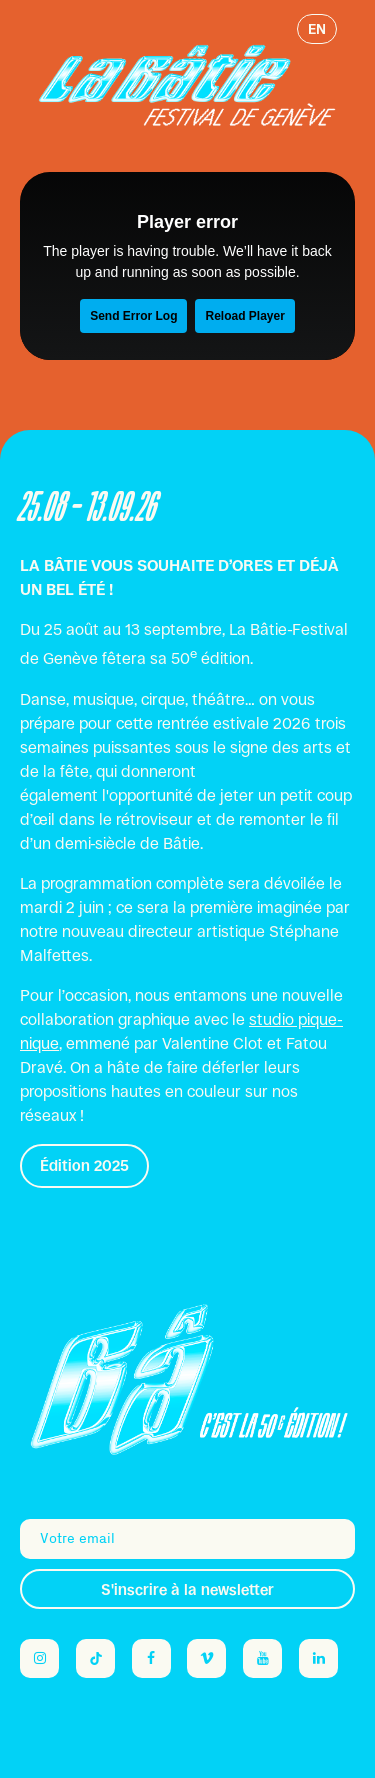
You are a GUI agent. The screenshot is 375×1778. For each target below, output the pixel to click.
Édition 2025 (84, 1165)
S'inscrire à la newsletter (187, 1589)
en (317, 29)
